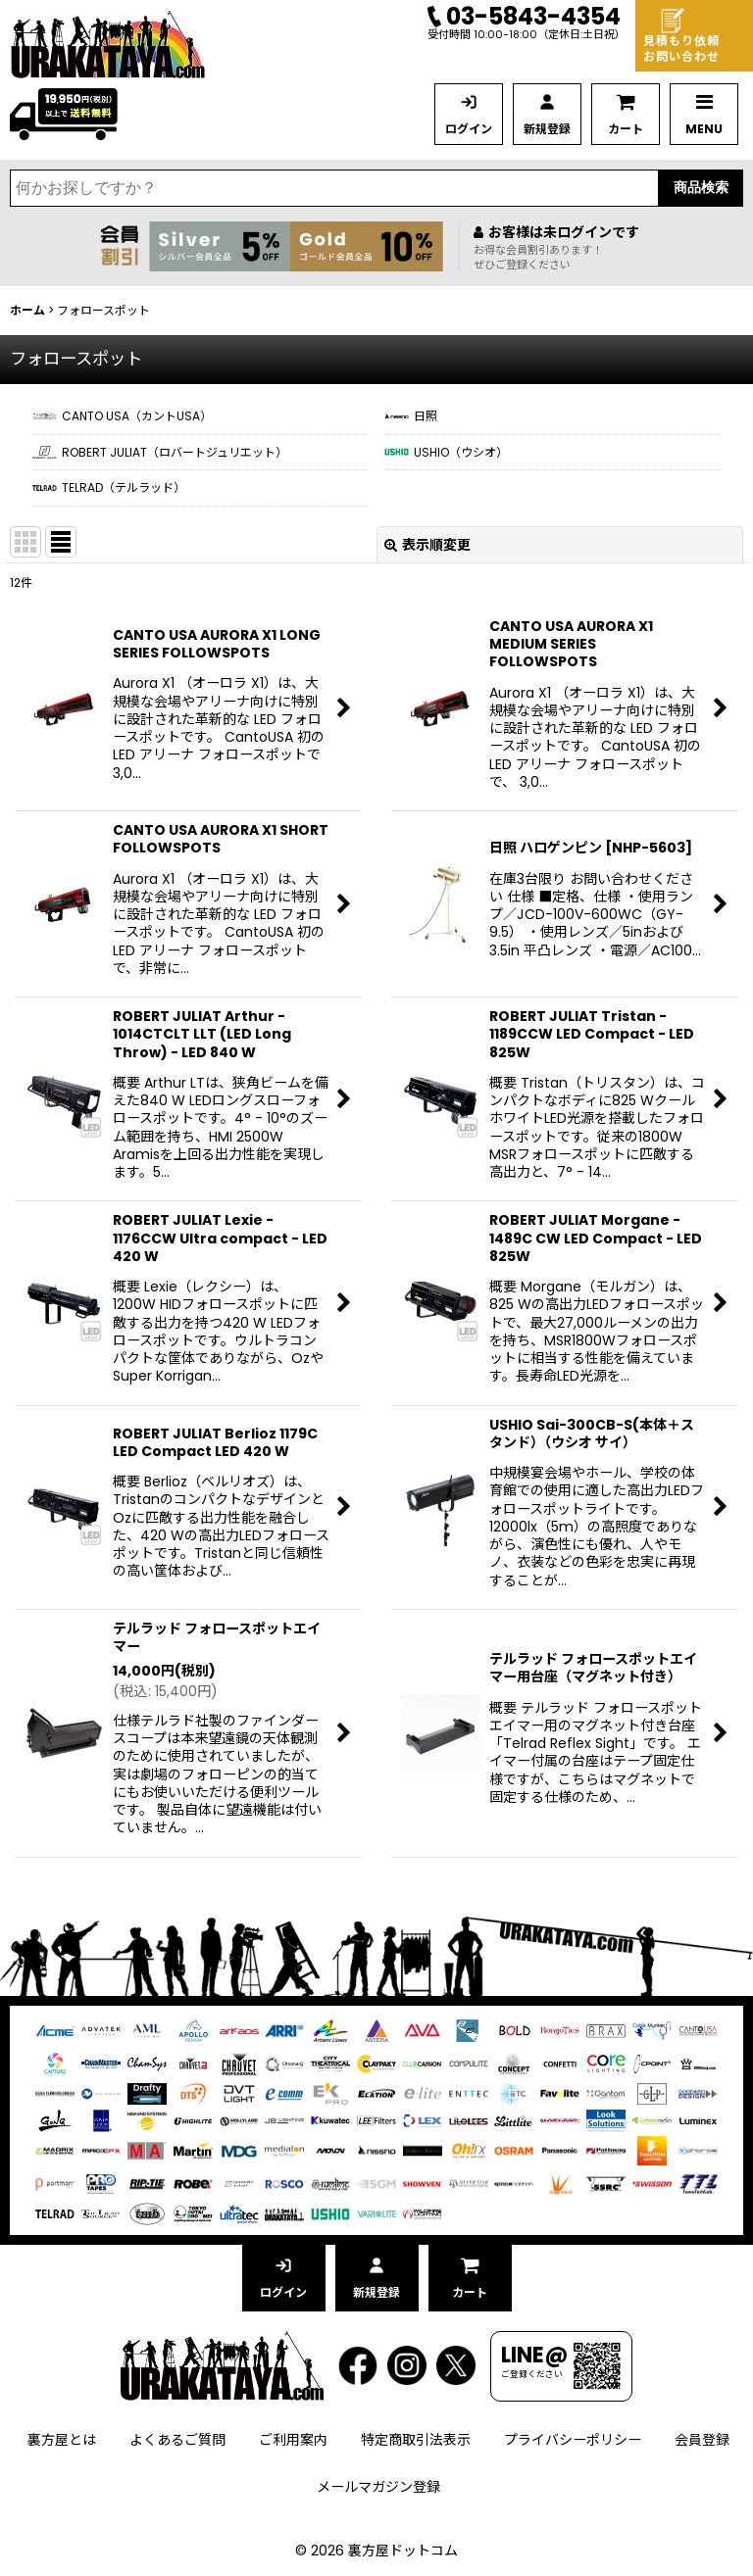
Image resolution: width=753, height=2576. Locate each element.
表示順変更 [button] (427, 545)
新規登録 (547, 129)
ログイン (468, 129)
